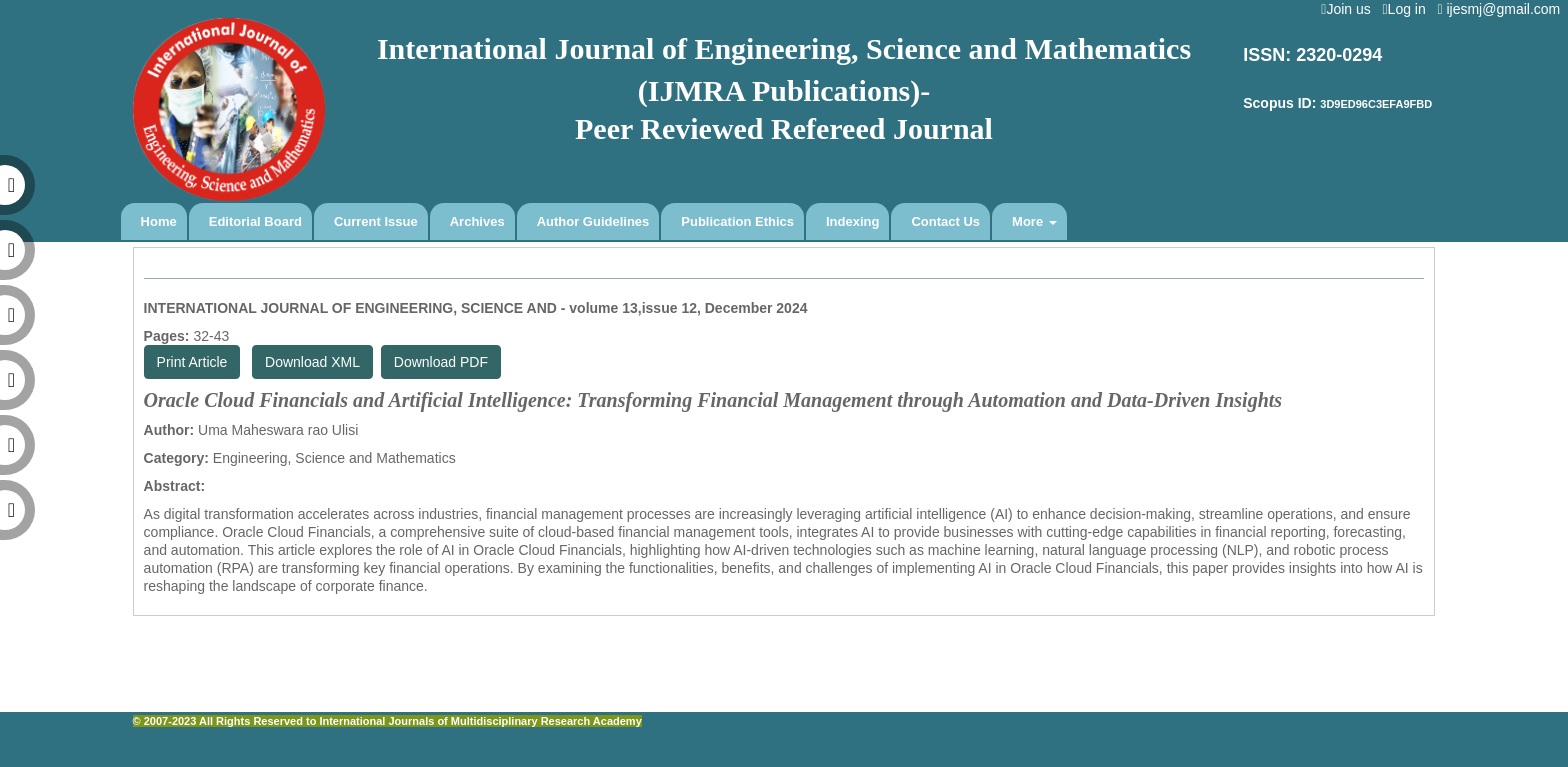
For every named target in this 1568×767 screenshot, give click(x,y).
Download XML (312, 362)
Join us (1349, 9)
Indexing (852, 221)
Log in (1407, 9)
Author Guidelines (593, 221)
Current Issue (376, 221)
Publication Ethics (737, 221)
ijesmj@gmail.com (1502, 9)
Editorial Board (255, 221)
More (1034, 221)
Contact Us (945, 221)
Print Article (192, 362)
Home (159, 221)
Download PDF (441, 362)
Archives (477, 221)
